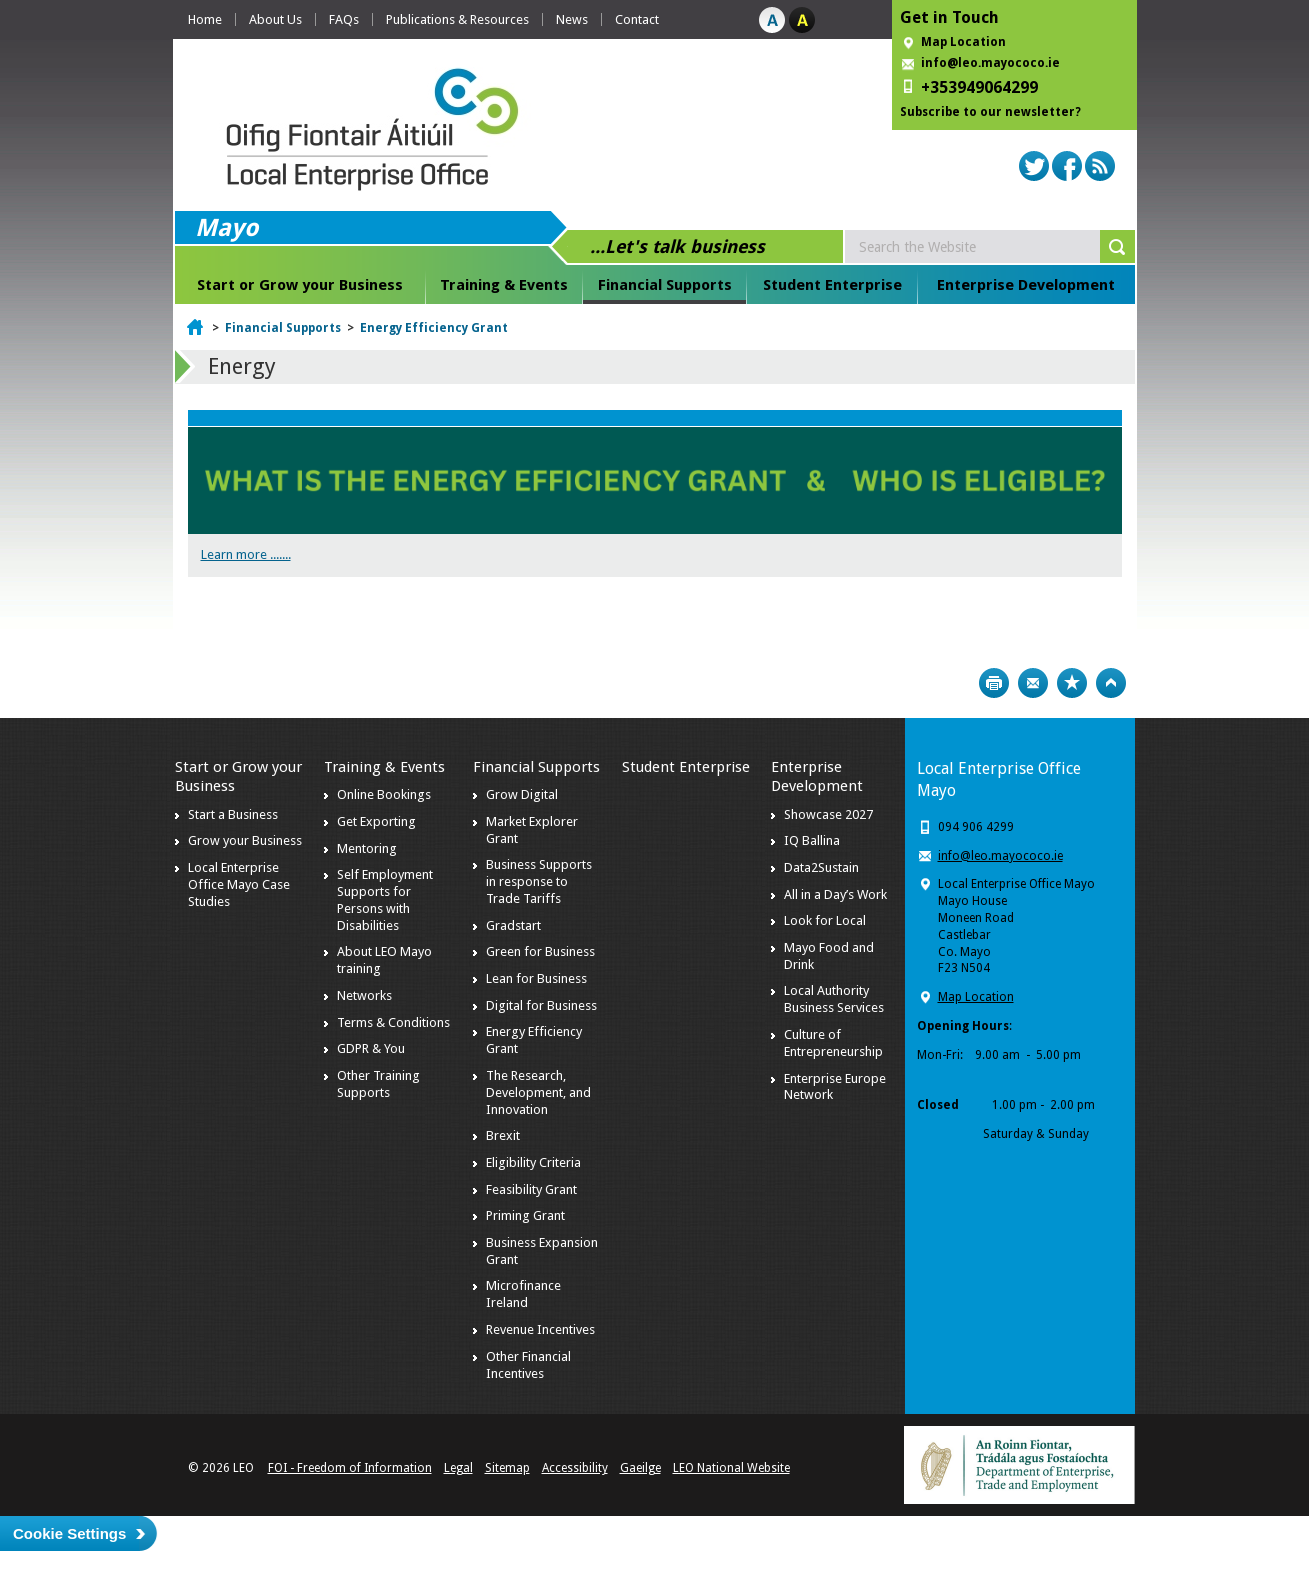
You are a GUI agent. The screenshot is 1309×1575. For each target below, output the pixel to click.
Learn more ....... (246, 554)
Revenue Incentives (540, 1329)
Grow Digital (522, 794)
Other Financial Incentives (528, 1365)
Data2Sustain (821, 867)
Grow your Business (245, 840)
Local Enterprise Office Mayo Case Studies (239, 884)
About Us (275, 19)
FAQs (344, 19)
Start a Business (233, 814)
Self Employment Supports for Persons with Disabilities (385, 900)
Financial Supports (665, 285)
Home (205, 19)
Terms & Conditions (393, 1022)
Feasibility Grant (531, 1189)
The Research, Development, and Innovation (538, 1092)
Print (994, 683)
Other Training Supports (378, 1084)
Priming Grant (525, 1215)
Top (1111, 683)
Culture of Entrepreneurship (833, 1043)
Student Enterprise (832, 285)
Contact (637, 19)
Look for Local (825, 920)
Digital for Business (541, 1005)
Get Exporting (376, 821)
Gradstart (513, 925)
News (572, 19)
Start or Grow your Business (300, 285)
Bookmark (1072, 683)
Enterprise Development (1026, 285)
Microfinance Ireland (523, 1294)
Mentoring (367, 848)
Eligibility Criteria (533, 1162)
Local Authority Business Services (834, 999)
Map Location (963, 42)
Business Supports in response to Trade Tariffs (539, 881)
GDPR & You (371, 1048)
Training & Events (504, 285)
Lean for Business (536, 978)
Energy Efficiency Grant (434, 328)
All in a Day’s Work (835, 894)
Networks (364, 995)
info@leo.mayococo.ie (1000, 856)
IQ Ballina (812, 840)
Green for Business (540, 951)
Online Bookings (384, 794)
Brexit (503, 1135)
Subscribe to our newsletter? (990, 112)
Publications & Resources (457, 19)
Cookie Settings (69, 1533)
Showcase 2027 (828, 814)
